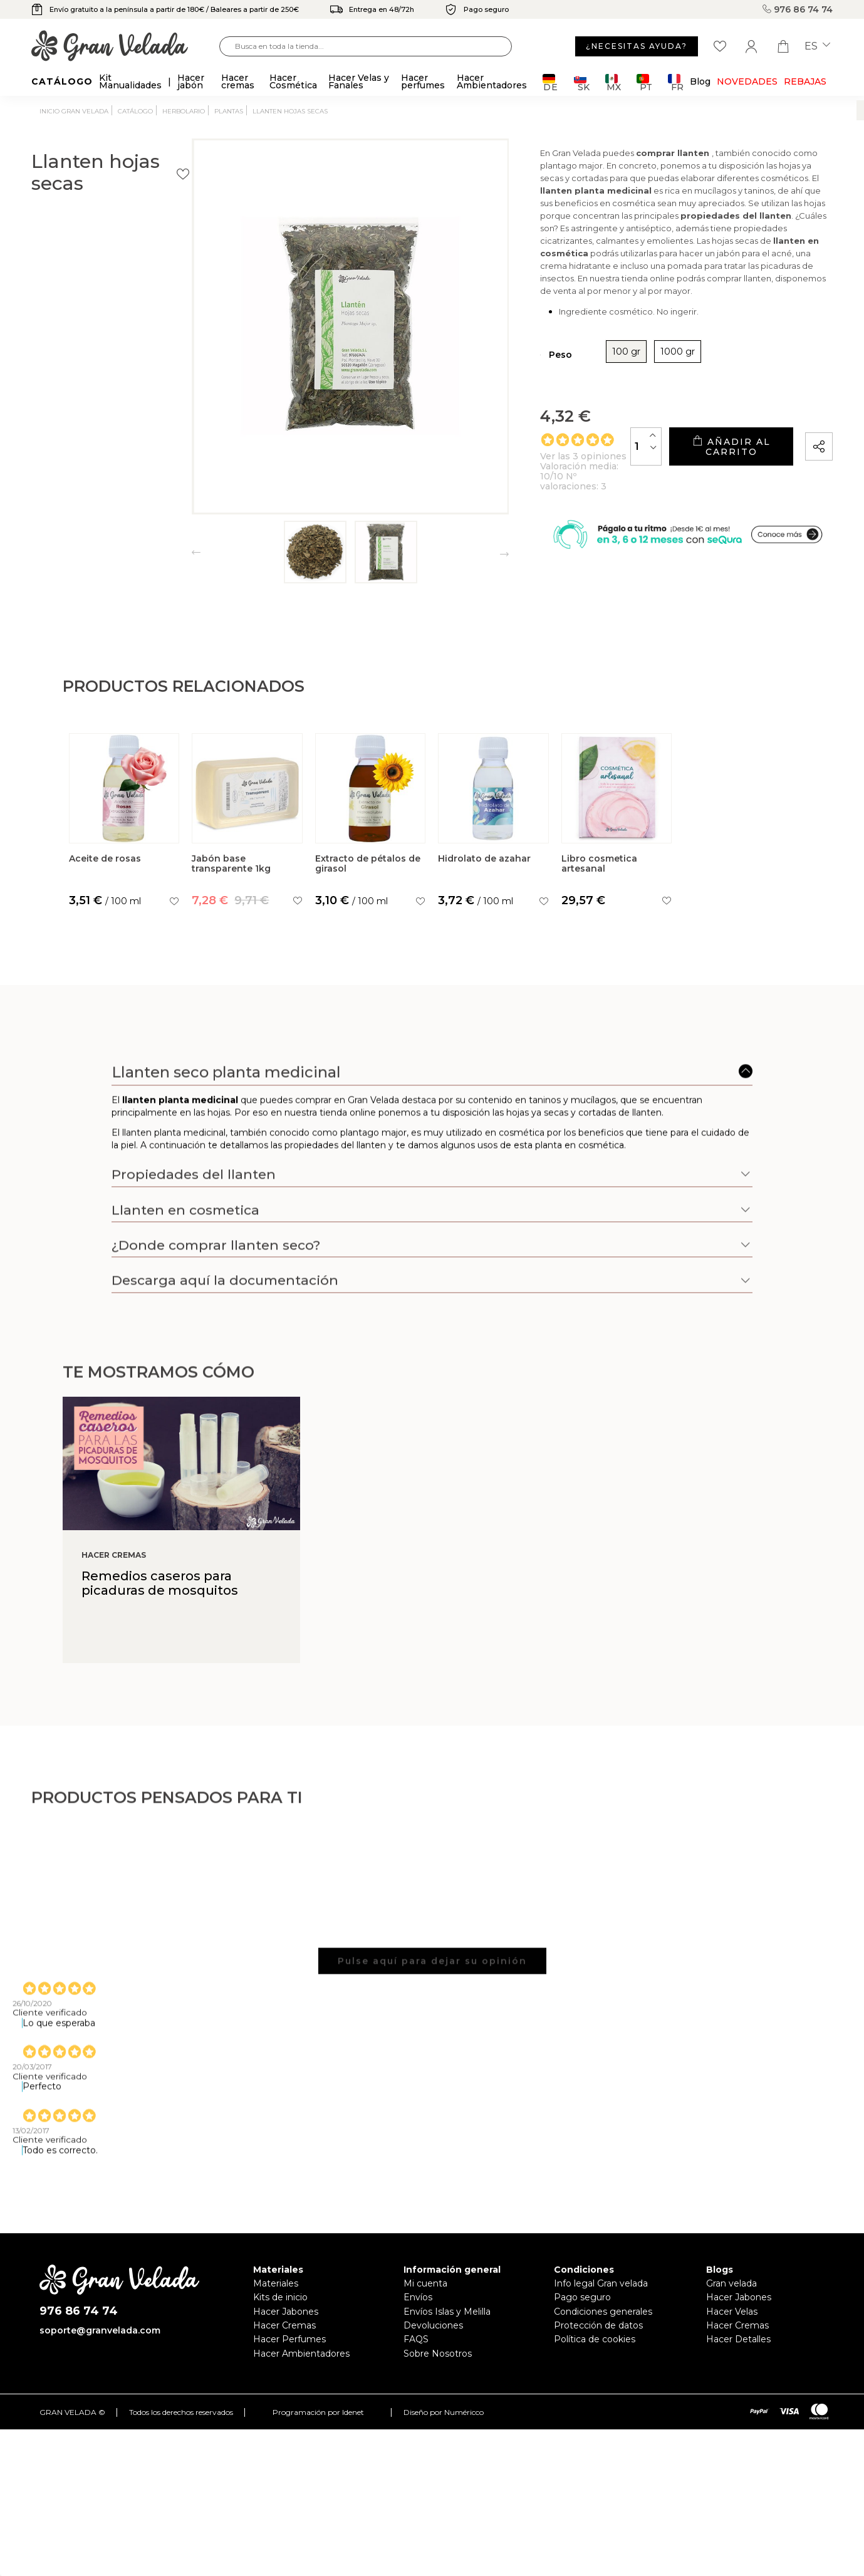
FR (676, 82)
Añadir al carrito (706, 451)
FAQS (416, 2339)
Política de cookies (594, 2339)
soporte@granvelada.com (99, 2330)
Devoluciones (433, 2325)
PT (644, 82)
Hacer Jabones (285, 2311)
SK (582, 82)
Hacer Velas (731, 2311)
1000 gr (600, 361)
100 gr (549, 361)
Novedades (747, 81)
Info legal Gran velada (601, 2283)
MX (613, 82)
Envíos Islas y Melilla (447, 2311)
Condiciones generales (603, 2311)
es (817, 46)
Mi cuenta (425, 2283)
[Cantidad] (596, 450)
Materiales (275, 2283)
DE (550, 82)
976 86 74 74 (798, 9)
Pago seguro (582, 2297)
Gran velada (731, 2283)
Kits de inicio (280, 2297)
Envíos (417, 2297)
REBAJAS (805, 81)
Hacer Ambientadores (301, 2353)
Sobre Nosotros (437, 2353)
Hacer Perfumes (289, 2339)
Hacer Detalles (738, 2339)
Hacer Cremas (284, 2325)
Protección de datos (598, 2325)
